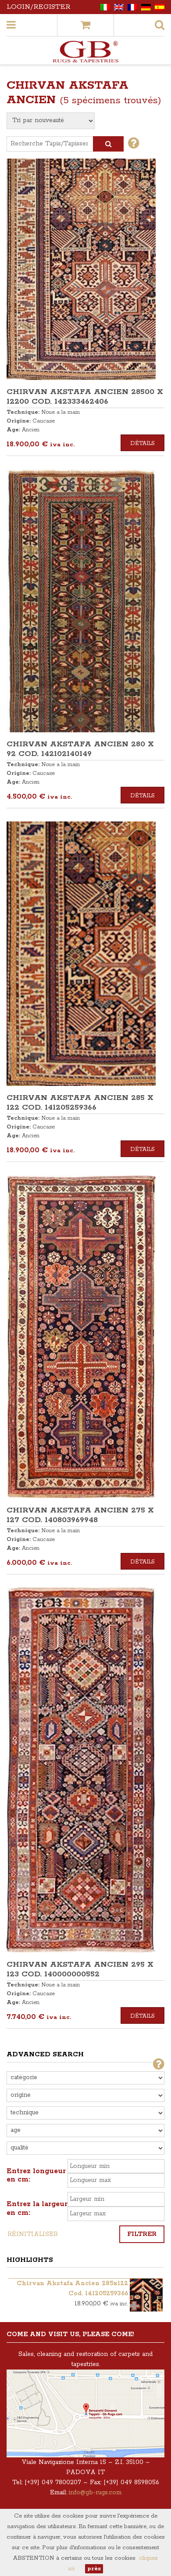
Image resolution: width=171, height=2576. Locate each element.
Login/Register (39, 6)
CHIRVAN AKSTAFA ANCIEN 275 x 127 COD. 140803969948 (80, 1515)
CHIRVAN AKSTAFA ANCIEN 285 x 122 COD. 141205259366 (80, 1102)
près (94, 2568)
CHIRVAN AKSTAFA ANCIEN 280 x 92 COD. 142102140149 (80, 749)
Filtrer (142, 2234)
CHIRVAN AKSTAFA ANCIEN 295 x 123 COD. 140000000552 (80, 1969)
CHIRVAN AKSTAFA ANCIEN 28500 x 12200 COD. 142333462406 (85, 396)
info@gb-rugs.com (95, 2492)
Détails (142, 443)
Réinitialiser (32, 2234)
